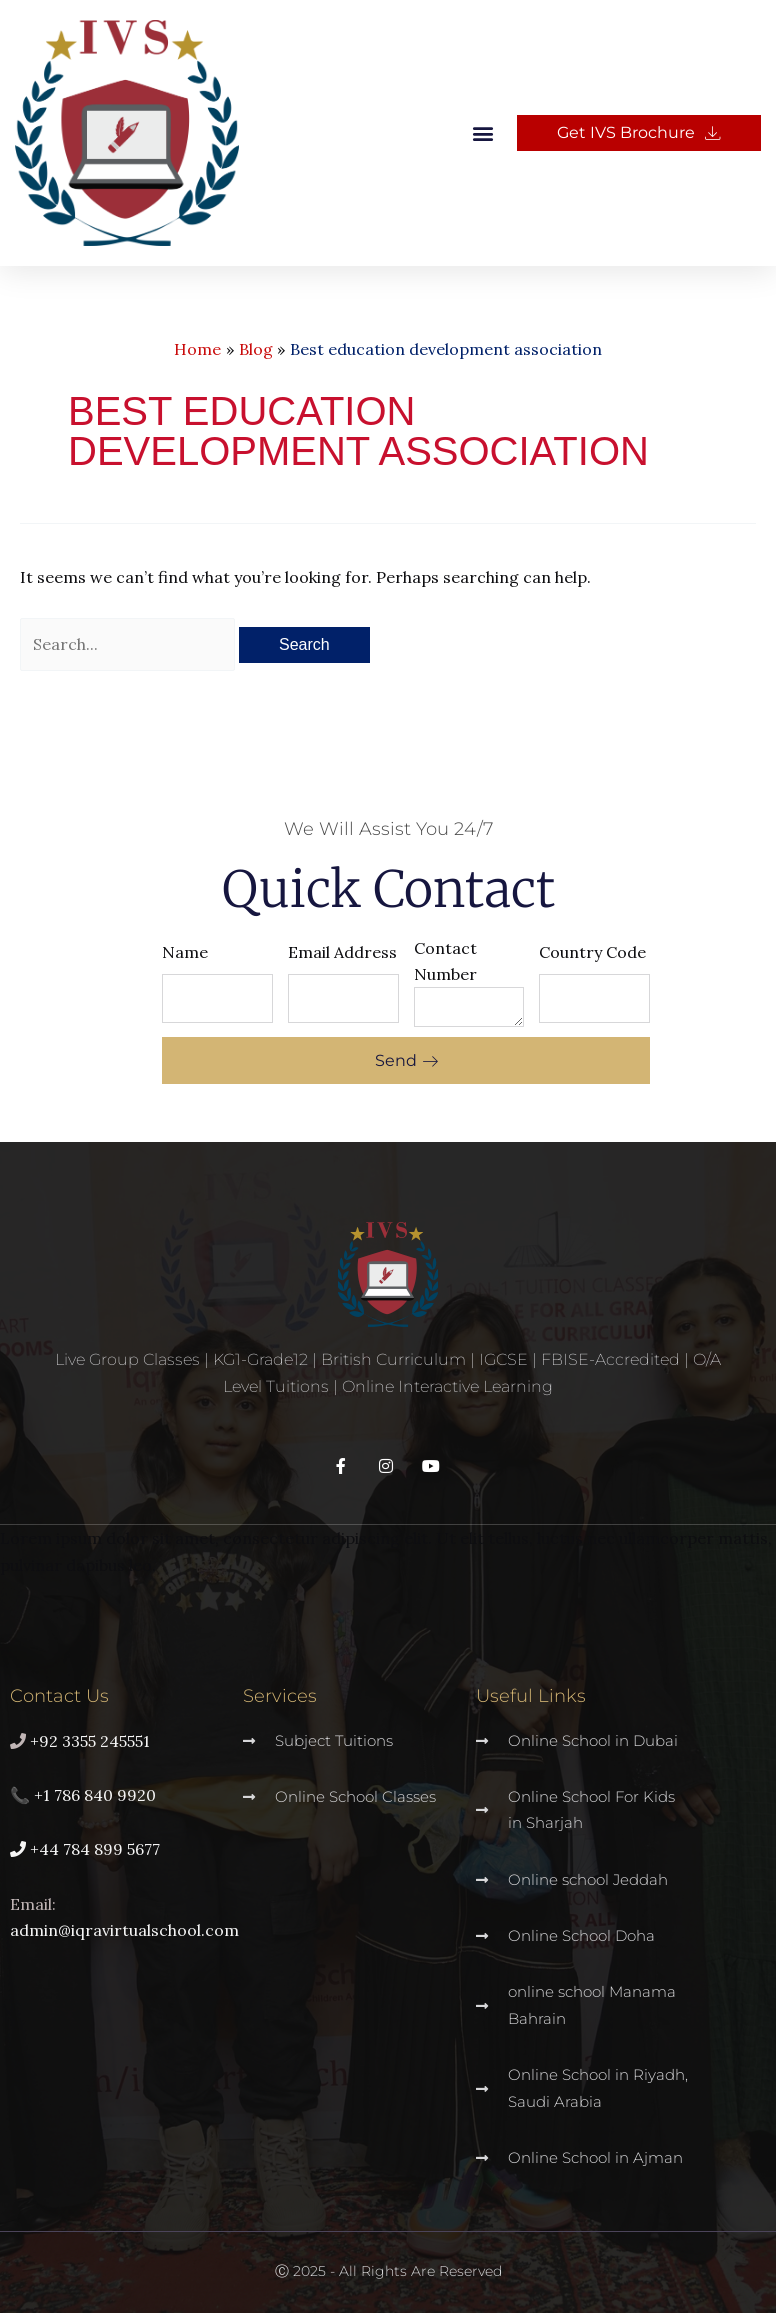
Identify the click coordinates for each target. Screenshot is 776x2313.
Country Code (592, 952)
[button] (483, 133)
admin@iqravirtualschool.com (124, 1930)
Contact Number (445, 961)
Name (185, 952)
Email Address (342, 952)
